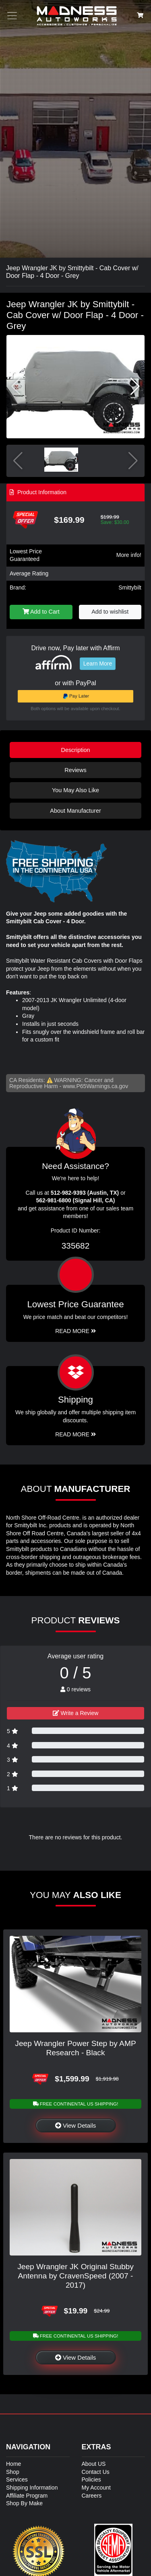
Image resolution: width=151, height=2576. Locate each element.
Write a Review (76, 1713)
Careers (92, 2495)
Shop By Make (24, 2503)
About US (94, 2464)
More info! (128, 555)
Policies (91, 2479)
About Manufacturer (75, 810)
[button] (135, 386)
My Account (96, 2487)
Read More (75, 1331)
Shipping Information (32, 2487)
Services (17, 2479)
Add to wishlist (109, 611)
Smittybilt (129, 587)
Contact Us (96, 2472)
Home (13, 2464)
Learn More (97, 663)
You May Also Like (75, 790)
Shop (12, 2472)
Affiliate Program (27, 2495)
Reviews (75, 770)
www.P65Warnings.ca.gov (95, 1086)
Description (75, 750)
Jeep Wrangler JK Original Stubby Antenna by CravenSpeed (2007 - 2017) (75, 2275)
